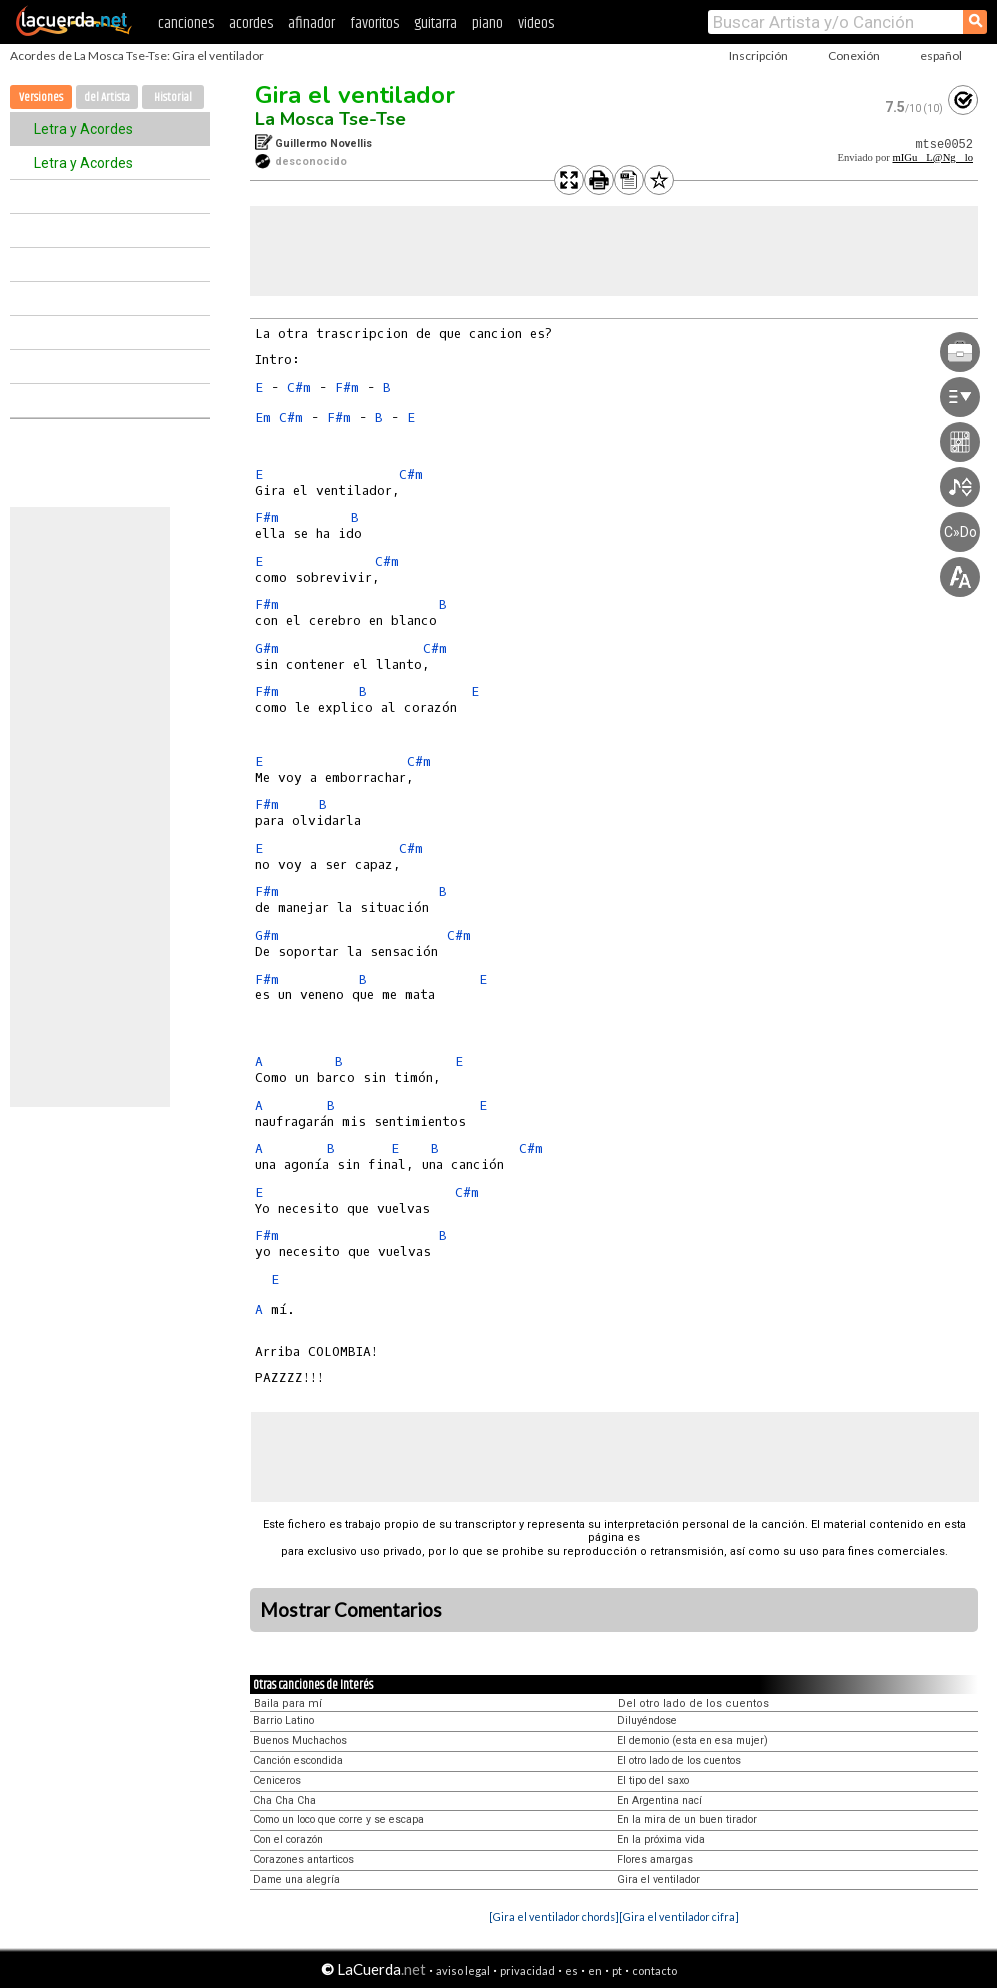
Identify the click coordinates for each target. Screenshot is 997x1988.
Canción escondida (298, 1760)
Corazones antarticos (303, 1859)
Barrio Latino (283, 1720)
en (595, 1970)
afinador (311, 23)
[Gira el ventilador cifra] (679, 1916)
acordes (251, 23)
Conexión (854, 55)
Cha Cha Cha (284, 1800)
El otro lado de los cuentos (679, 1760)
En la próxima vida (661, 1839)
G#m (267, 648)
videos (536, 23)
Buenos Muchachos (300, 1740)
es (571, 1970)
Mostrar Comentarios (351, 1610)
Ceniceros (277, 1780)
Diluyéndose (647, 1720)
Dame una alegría (296, 1879)
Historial (173, 97)
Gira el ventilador (355, 95)
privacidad (527, 1970)
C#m (299, 387)
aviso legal (463, 1970)
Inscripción (758, 55)
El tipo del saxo (653, 1780)
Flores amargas (655, 1859)
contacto (654, 1970)
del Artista (107, 97)
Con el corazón (288, 1839)
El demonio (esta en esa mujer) (692, 1740)
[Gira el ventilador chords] (554, 1916)
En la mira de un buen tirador (687, 1819)
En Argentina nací (659, 1800)
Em (263, 417)
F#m (347, 387)
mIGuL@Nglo (932, 157)
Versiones (41, 97)
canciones (186, 23)
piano (487, 23)
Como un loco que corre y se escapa (338, 1819)
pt (617, 1970)
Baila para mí (288, 1703)
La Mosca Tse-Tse (330, 119)
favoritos (374, 23)
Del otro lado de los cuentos (693, 1703)
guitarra (435, 23)
